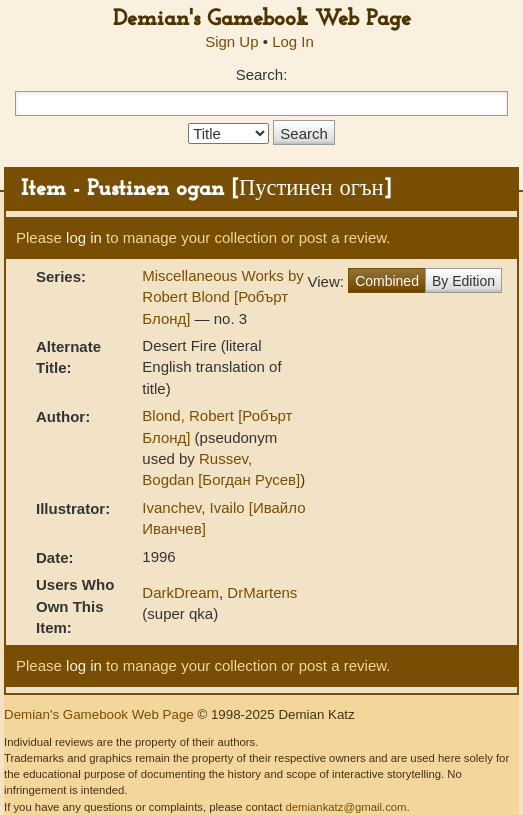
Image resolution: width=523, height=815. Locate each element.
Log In (293, 41)
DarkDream (180, 592)
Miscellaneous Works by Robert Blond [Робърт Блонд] (222, 297)
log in (84, 237)
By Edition (463, 281)
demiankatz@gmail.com (345, 807)
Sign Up (231, 41)
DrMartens (262, 592)
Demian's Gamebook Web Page (262, 19)
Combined (387, 281)
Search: (262, 74)
